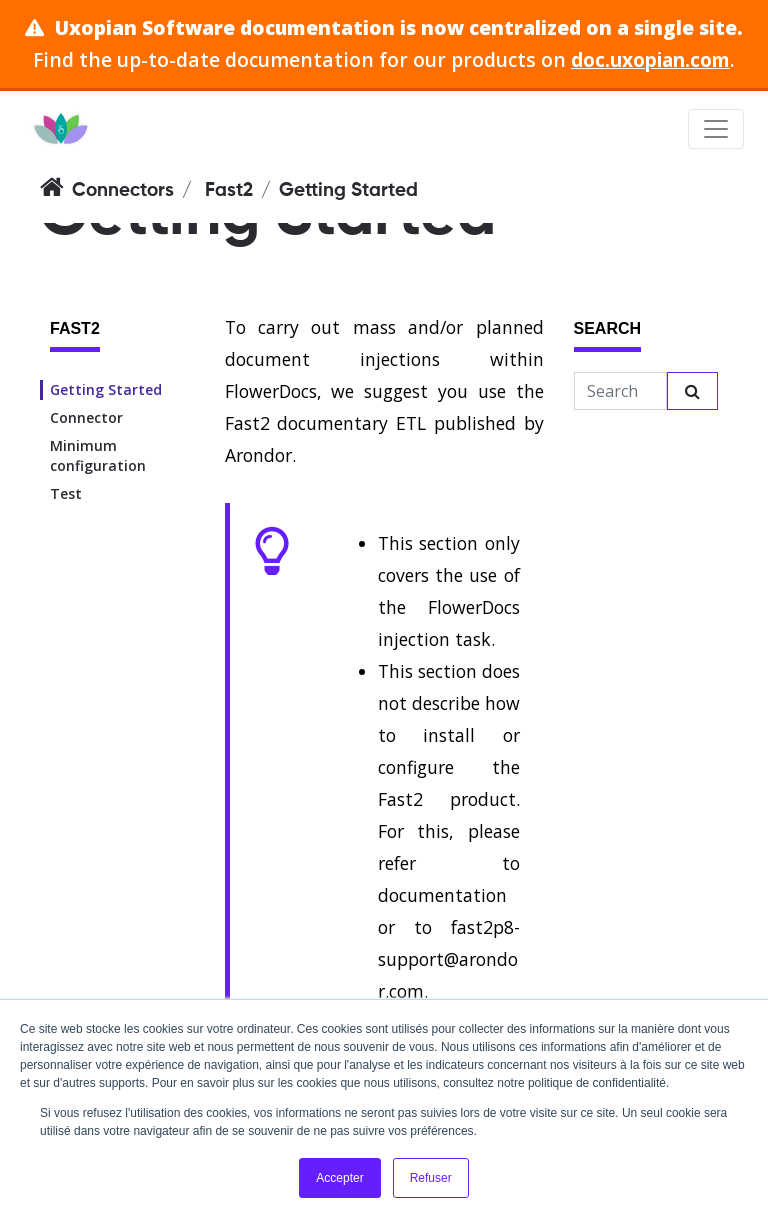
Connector (86, 417)
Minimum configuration (98, 455)
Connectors (123, 190)
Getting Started (106, 389)
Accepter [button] (339, 1178)
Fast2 (229, 190)
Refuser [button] (431, 1178)
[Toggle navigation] (716, 129)
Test (66, 493)
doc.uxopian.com (650, 59)
